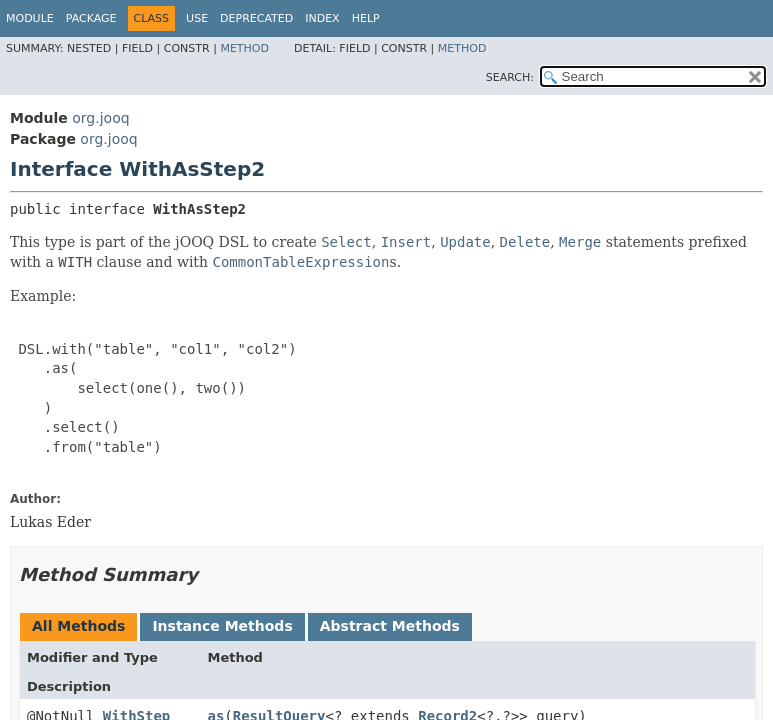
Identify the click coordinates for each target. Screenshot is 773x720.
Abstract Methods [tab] (390, 626)
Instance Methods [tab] (222, 626)
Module (30, 18)
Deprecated (256, 18)
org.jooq (100, 118)
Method (244, 48)
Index (322, 18)
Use (197, 18)
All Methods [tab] (78, 626)
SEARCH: (510, 77)
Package (91, 18)
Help (366, 18)
